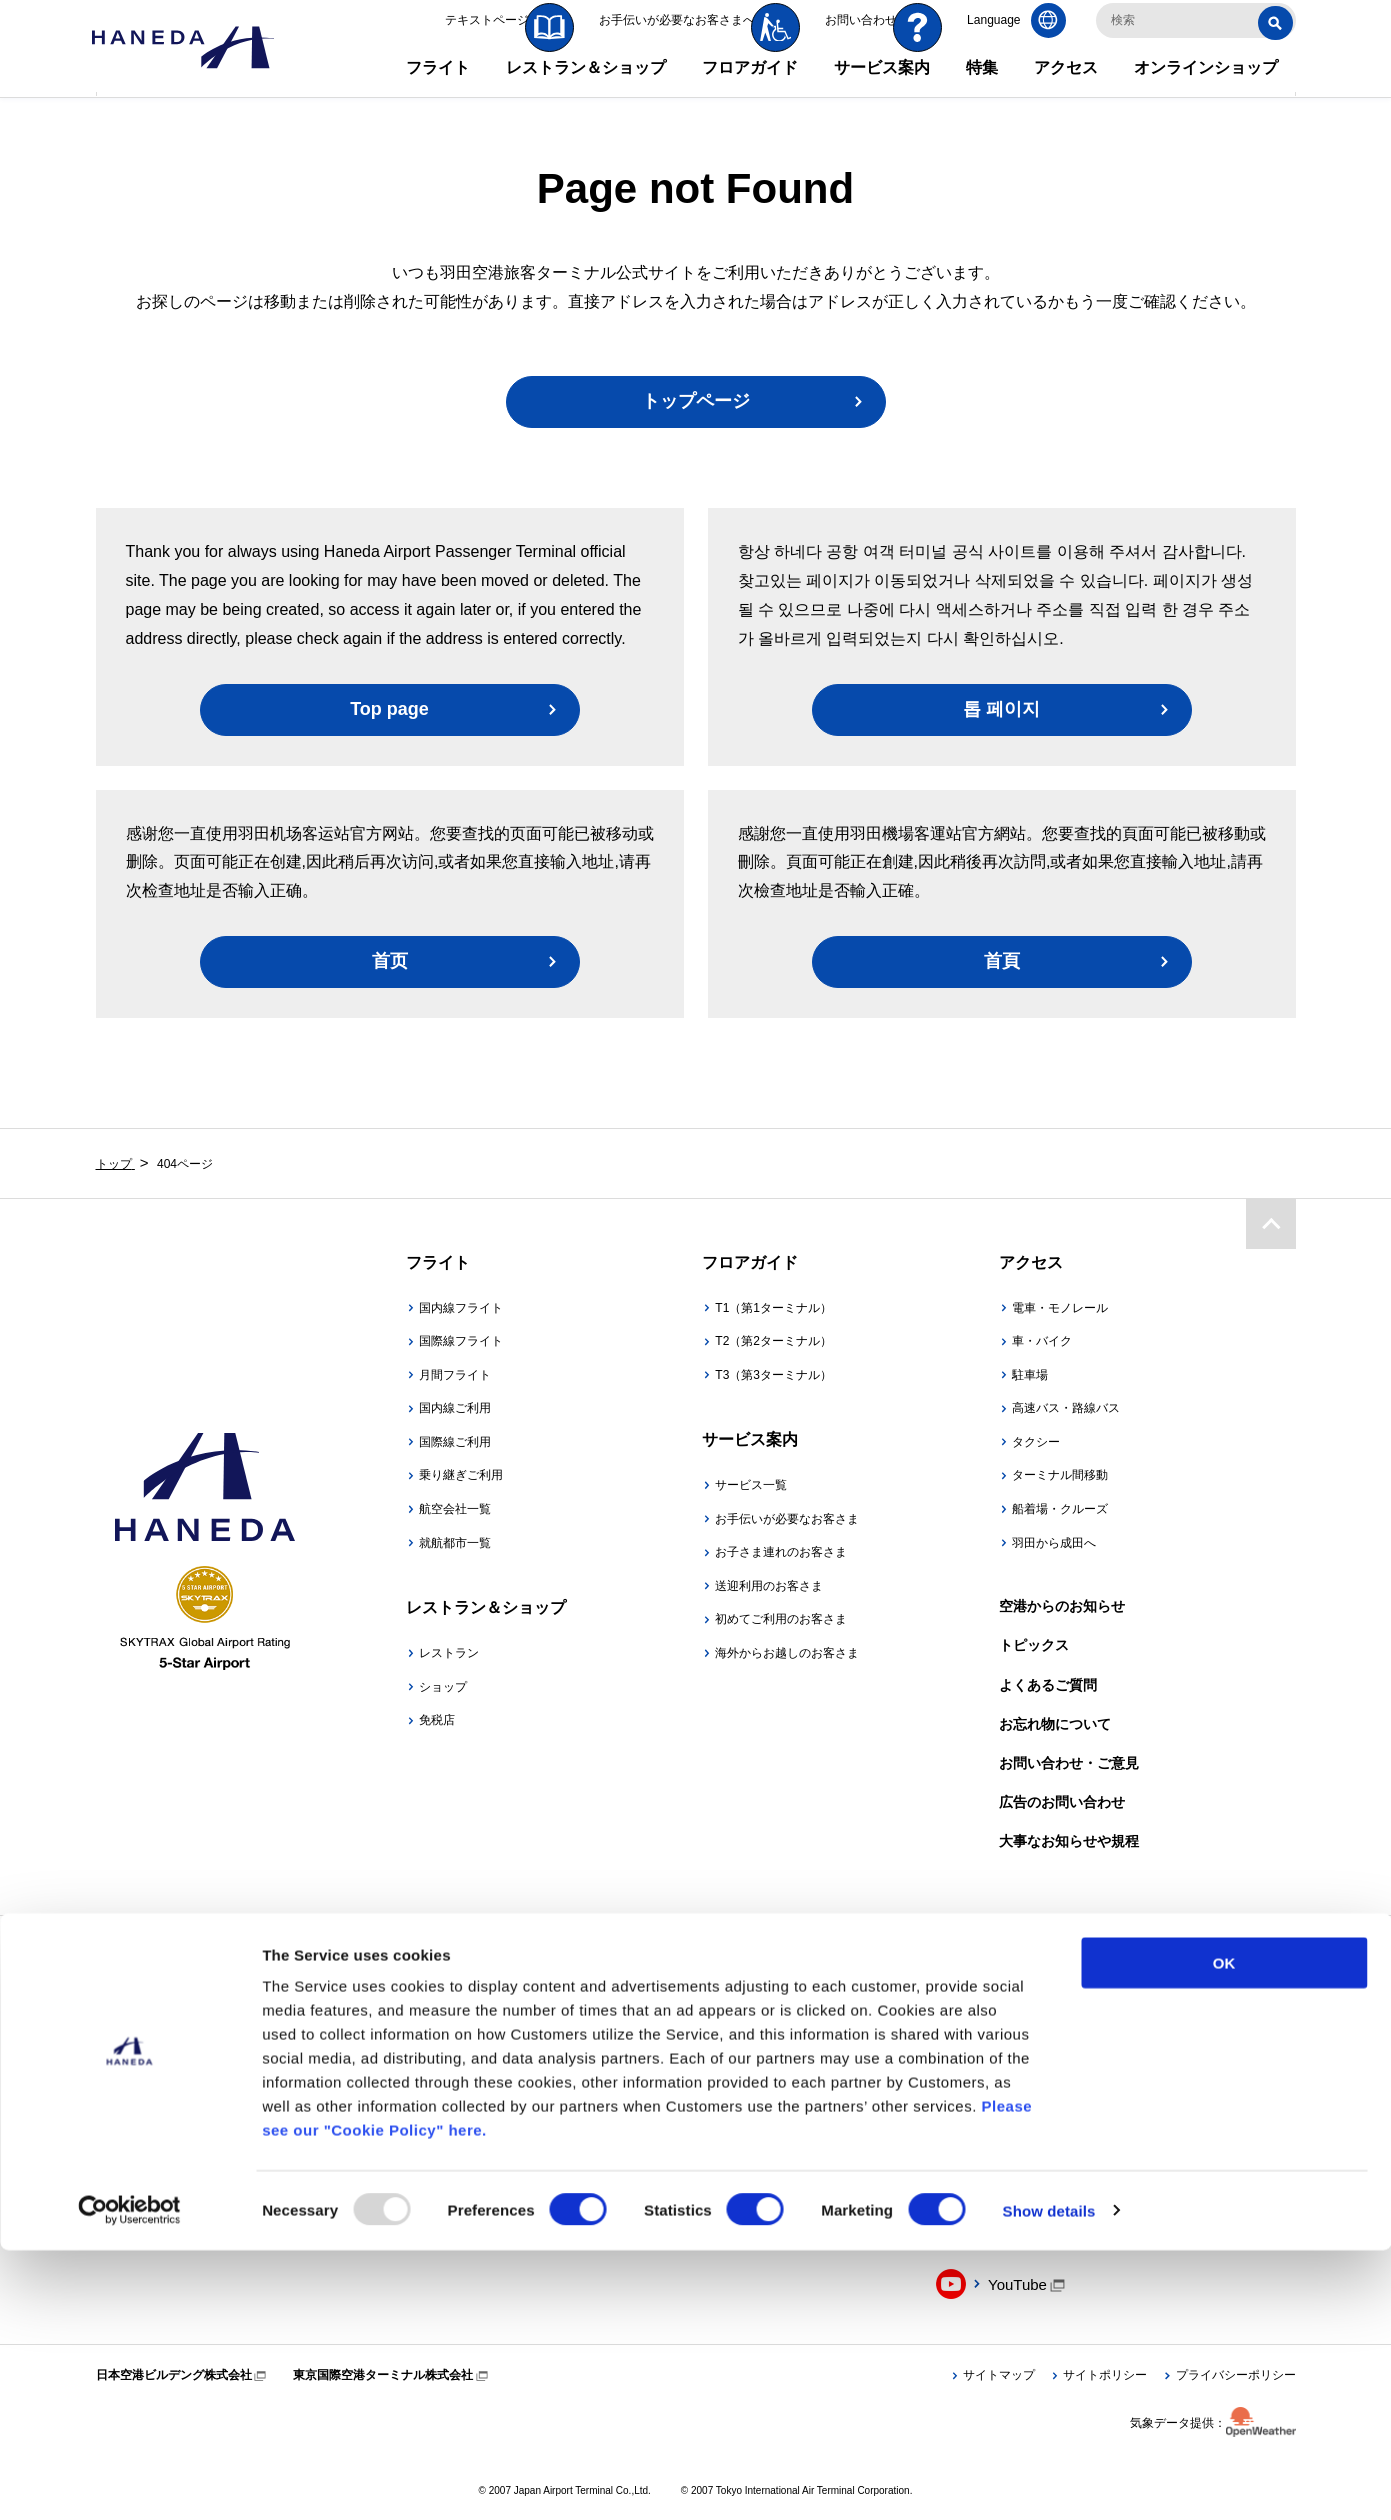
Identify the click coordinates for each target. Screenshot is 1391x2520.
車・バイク (1042, 1341)
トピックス (1034, 1645)
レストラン (449, 1653)
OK (1224, 2232)
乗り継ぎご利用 (461, 1475)
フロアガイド (750, 89)
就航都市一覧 (455, 1543)
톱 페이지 (1001, 709)
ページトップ (1271, 1222)
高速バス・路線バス (1066, 1408)
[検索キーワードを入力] (1196, 42)
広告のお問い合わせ (1062, 1802)
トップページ (696, 401)
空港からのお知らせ (1062, 1606)
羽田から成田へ (1054, 1543)
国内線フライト (461, 1308)
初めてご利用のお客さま (781, 1619)
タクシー (1036, 1442)
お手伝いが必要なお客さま (787, 1519)
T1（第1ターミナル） (773, 1308)
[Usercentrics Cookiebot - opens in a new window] (129, 2481)
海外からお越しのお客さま (787, 1653)
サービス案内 (882, 89)
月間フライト (455, 1375)
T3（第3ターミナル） (773, 1375)
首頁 (1002, 961)
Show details (1049, 2480)
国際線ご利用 (455, 1442)
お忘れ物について (1055, 1724)
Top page (389, 709)
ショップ (443, 1687)
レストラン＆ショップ (586, 89)
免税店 (437, 1720)
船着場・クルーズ (1060, 1509)
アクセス (1066, 89)
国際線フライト (461, 1341)
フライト (438, 89)
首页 (390, 961)
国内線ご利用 (455, 1408)
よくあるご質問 (1048, 1685)
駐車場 (1030, 1375)
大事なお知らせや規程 (1069, 1841)
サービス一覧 (751, 1485)
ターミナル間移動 (1060, 1475)
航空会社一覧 (455, 1509)
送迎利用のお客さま (769, 1586)
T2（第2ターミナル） (773, 1341)
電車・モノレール (1060, 1308)
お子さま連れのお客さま (781, 1552)
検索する (1278, 43)
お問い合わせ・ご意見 (1069, 1763)
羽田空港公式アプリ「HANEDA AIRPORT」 (481, 2105)
